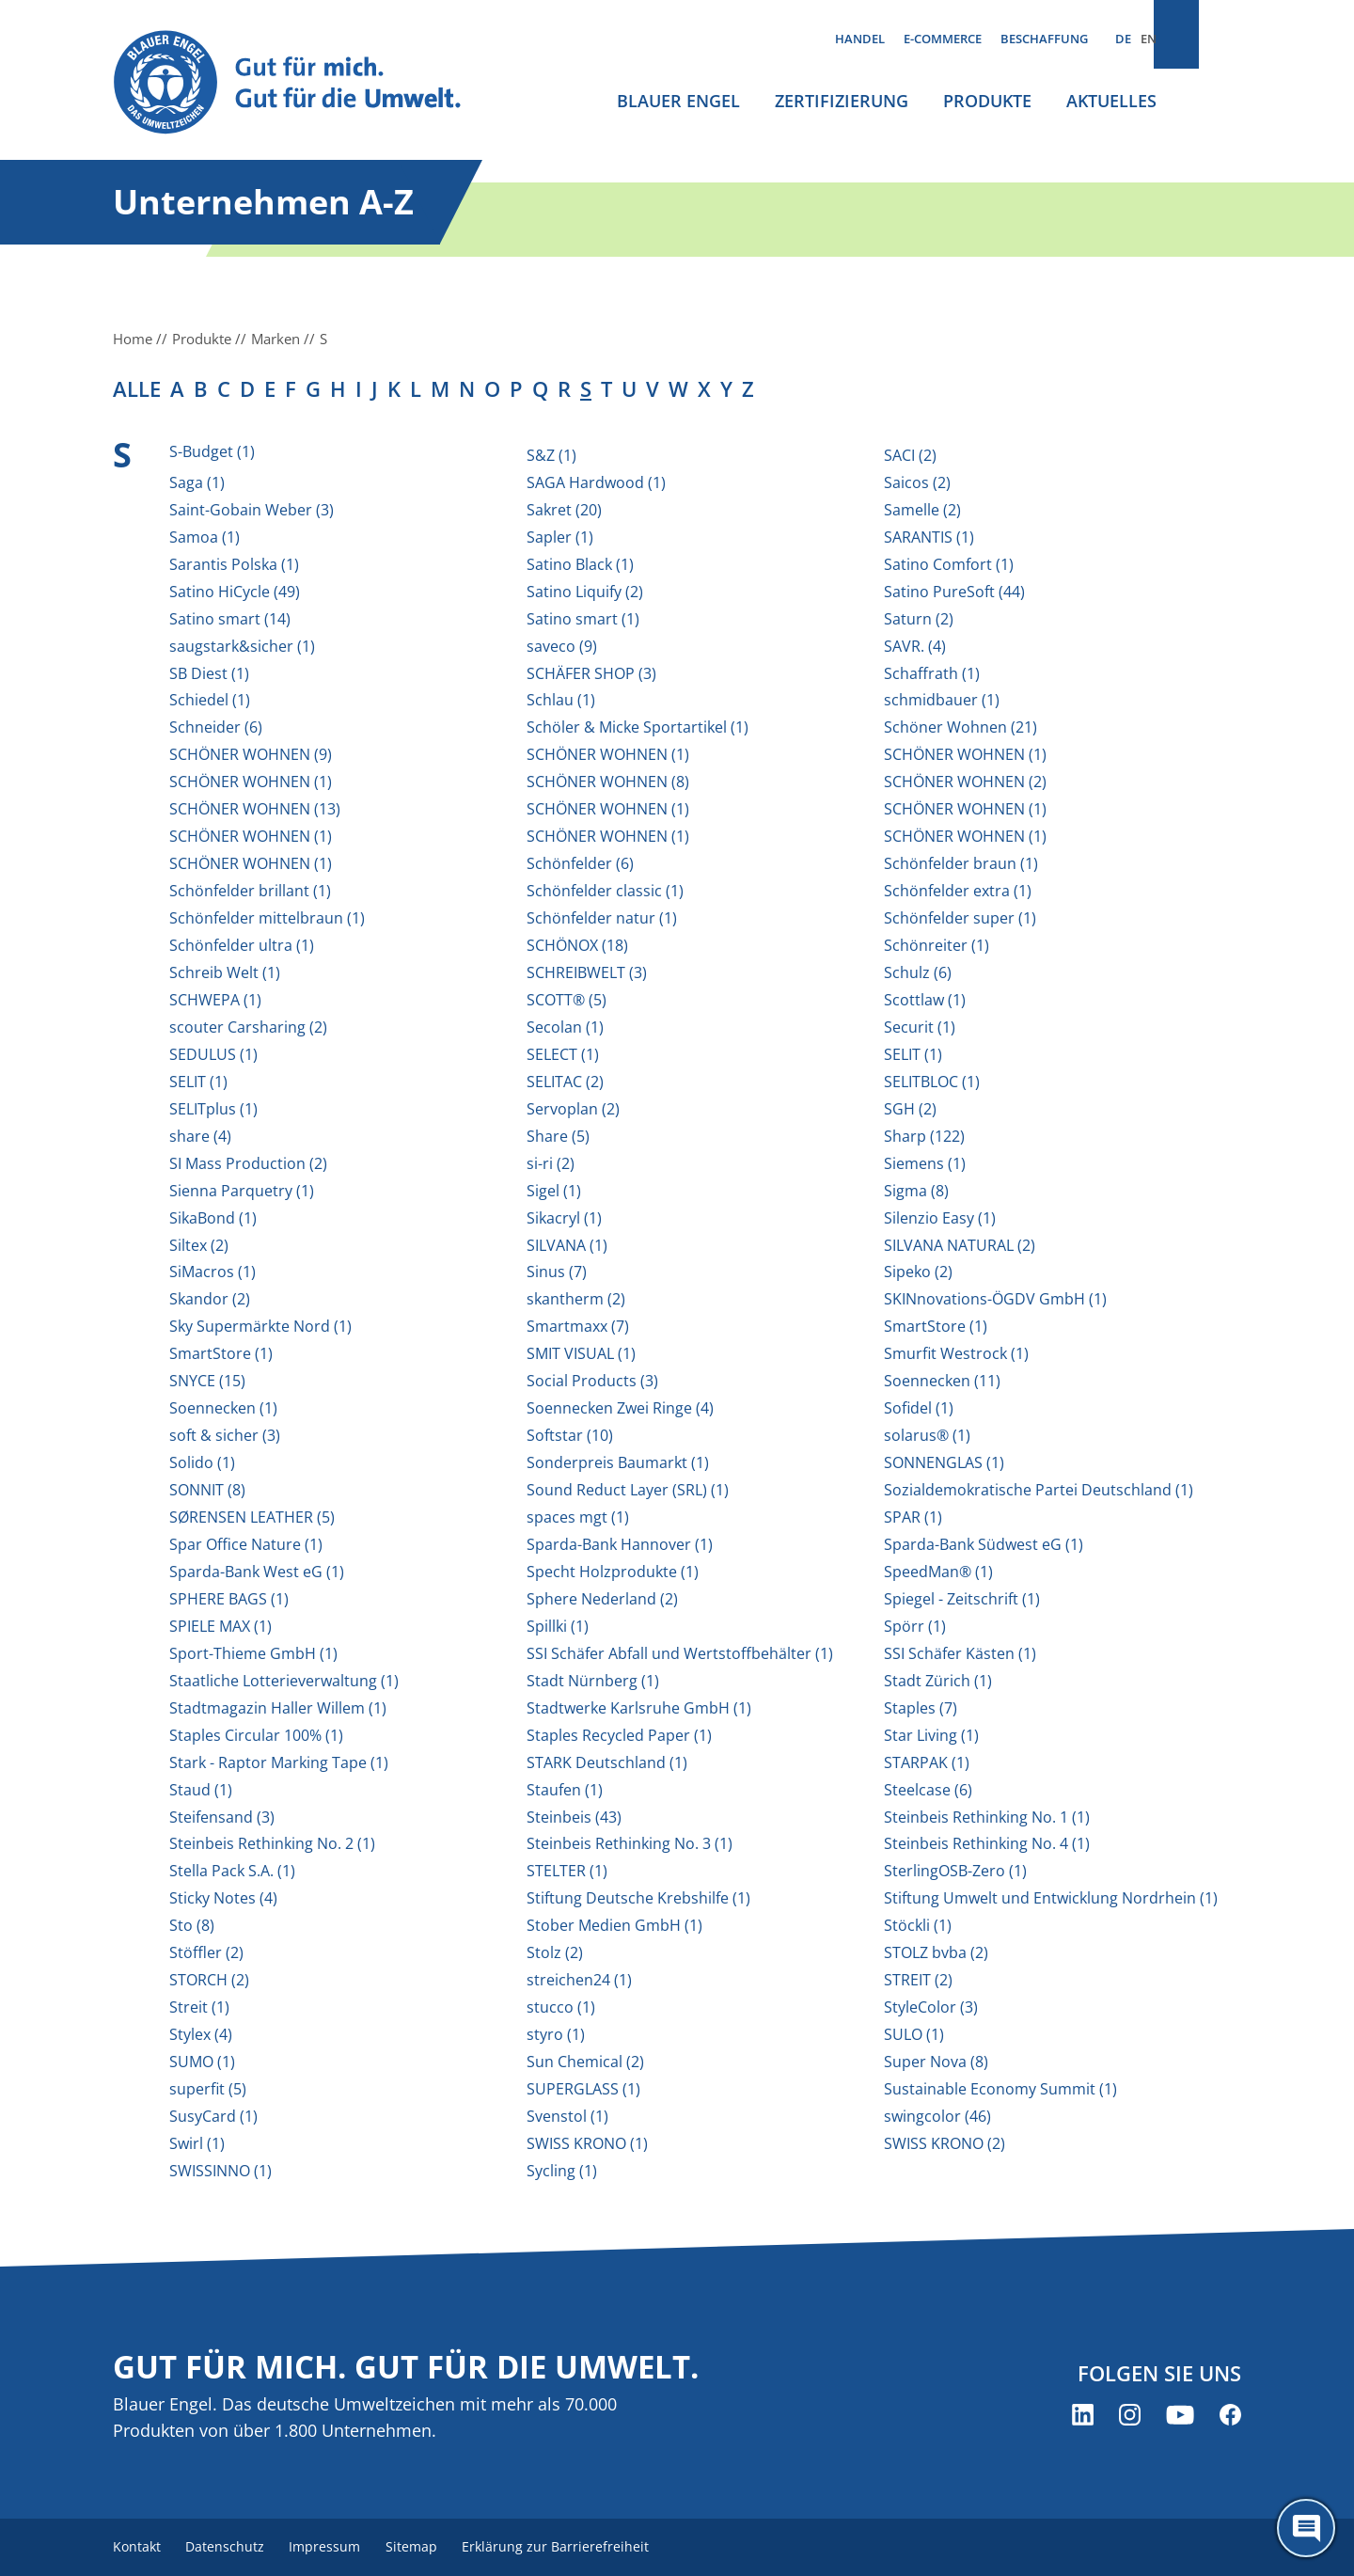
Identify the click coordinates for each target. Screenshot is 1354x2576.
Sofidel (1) (918, 1408)
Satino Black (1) (580, 564)
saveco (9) (562, 646)
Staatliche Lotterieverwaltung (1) (284, 1680)
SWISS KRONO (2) (944, 2143)
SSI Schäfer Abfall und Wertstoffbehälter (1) (680, 1653)
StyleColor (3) (931, 2007)
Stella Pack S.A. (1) (232, 1870)
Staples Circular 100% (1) (256, 1735)
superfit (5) (207, 2088)
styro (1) (556, 2034)
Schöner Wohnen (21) (960, 727)
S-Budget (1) (212, 451)
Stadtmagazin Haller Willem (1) (277, 1708)
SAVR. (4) (915, 646)
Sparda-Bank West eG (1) (256, 1571)
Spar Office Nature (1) (246, 1544)
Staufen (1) (565, 1789)
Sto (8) (191, 1925)
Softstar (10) (570, 1435)
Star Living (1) (931, 1735)
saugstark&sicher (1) (242, 646)
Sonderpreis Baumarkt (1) (618, 1462)
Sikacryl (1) (564, 1218)
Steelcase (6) (928, 1789)
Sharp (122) (924, 1136)
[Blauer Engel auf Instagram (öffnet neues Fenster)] (1130, 2416)
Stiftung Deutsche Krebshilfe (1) (638, 1898)
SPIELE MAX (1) (220, 1626)
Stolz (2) (555, 1952)
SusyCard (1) (213, 2116)
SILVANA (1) (567, 1245)
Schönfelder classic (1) (605, 890)
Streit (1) (199, 2007)
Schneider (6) (215, 727)
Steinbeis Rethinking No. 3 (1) (629, 1843)
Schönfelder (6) (580, 863)
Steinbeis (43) (574, 1817)
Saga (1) (197, 482)
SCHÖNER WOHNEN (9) (250, 754)
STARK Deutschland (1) (607, 1762)
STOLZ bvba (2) (936, 1952)
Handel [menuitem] (860, 38)
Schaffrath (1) (932, 673)
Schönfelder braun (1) (961, 863)
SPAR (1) (913, 1517)
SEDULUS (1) (213, 1054)
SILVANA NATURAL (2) (959, 1245)
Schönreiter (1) (936, 945)
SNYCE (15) (207, 1380)
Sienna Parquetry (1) (241, 1190)
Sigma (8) (916, 1190)
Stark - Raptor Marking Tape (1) (278, 1762)
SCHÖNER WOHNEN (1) (608, 754)
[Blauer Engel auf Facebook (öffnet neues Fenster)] (1230, 2416)
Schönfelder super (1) (960, 918)
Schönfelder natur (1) (602, 918)
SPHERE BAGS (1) (229, 1598)
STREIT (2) (918, 1979)
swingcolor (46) (937, 2116)
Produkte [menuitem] (987, 100)
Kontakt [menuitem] (138, 2547)
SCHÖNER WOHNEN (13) (254, 808)
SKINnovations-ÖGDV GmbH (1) (995, 1298)
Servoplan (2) (573, 1108)
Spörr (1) (915, 1626)
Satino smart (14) (230, 618)
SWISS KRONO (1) (587, 2143)
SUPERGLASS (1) (583, 2088)
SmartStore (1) (935, 1326)
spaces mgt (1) (578, 1517)
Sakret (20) (564, 509)
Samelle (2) (922, 509)
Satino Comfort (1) (949, 564)
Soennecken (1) (223, 1408)
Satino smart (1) (583, 618)
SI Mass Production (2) (248, 1163)
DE (1123, 38)
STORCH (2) (209, 1979)
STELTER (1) (567, 1870)
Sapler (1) (560, 537)
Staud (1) (200, 1789)
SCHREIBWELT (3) (587, 972)
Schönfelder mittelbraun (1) (267, 918)
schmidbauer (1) (942, 699)
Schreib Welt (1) (224, 972)
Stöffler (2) (206, 1952)
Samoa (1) (204, 537)
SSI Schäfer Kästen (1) (960, 1653)
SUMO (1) (202, 2061)
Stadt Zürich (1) (938, 1680)
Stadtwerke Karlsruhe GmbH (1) (639, 1708)
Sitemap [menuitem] (432, 2547)
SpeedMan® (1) (938, 1571)
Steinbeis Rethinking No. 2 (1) (272, 1843)
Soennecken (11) (942, 1380)
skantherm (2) (576, 1298)
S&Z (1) (551, 455)
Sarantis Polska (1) (234, 564)
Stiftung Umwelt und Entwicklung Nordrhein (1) (1051, 1898)
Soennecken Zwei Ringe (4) (620, 1408)
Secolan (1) (565, 1027)
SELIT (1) (913, 1054)
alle (137, 388)
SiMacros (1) (212, 1271)
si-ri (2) (551, 1163)
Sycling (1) (562, 2170)
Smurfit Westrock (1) (956, 1353)
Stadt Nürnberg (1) (593, 1680)
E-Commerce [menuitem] (943, 38)
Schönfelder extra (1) (957, 890)
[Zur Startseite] (304, 83)
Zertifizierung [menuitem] (841, 100)
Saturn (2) (918, 618)
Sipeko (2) (918, 1271)
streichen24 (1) (579, 1979)
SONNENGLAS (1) (944, 1462)
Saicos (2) (917, 482)
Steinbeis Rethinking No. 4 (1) (987, 1843)
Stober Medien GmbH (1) (614, 1925)
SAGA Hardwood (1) (596, 482)
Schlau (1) (561, 699)
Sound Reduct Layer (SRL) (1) (628, 1489)
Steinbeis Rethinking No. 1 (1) (987, 1817)
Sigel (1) (554, 1190)
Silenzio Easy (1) (940, 1218)
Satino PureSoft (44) (954, 591)
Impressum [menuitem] (339, 2547)
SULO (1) (914, 2034)
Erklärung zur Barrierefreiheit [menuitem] (583, 2547)
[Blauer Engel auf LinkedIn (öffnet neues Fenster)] (1083, 2416)
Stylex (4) (200, 2034)
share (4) (200, 1136)
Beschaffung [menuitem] (1044, 38)
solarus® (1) (927, 1435)
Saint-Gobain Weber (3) (251, 509)
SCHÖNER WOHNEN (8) (608, 781)
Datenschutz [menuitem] (233, 2547)
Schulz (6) (918, 972)
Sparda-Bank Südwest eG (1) (983, 1544)
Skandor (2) (209, 1298)
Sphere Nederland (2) (602, 1598)
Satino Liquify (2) (585, 591)
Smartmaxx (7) (578, 1326)
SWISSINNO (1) (220, 2170)
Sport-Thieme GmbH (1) (253, 1653)
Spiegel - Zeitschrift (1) (962, 1598)
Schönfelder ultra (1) (241, 945)
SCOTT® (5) (566, 999)
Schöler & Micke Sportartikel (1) (637, 727)
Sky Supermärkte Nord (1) (260, 1326)
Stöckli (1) (918, 1925)
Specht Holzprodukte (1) (613, 1571)
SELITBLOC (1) (932, 1081)
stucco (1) (561, 2007)
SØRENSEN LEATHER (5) (252, 1517)
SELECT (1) (563, 1054)
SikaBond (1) (213, 1218)
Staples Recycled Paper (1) (619, 1735)
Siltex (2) (198, 1245)
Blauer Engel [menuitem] (678, 100)
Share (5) (558, 1136)
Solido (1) (202, 1462)
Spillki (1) (558, 1626)
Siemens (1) (925, 1163)
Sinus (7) (557, 1271)
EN (1149, 38)
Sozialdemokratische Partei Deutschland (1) (1038, 1489)
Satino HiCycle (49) (234, 591)
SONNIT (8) (207, 1489)
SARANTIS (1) (929, 537)
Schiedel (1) (209, 699)
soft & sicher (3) (224, 1435)
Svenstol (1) (567, 2116)
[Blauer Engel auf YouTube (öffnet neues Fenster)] (1180, 2416)
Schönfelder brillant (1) (250, 890)
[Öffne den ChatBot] (1306, 2528)
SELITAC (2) (565, 1081)
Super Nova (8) (936, 2061)
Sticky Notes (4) (223, 1898)
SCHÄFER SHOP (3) (591, 673)
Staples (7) (920, 1708)
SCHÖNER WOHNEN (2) (965, 781)
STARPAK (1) (926, 1762)
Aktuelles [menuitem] (1111, 100)
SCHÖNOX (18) (577, 945)
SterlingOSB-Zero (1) (955, 1870)
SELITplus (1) (213, 1108)
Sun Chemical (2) (585, 2061)
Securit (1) (919, 1027)
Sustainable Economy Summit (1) (1000, 2088)
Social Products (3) (592, 1380)
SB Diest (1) (209, 673)
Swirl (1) (197, 2143)
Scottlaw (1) (925, 999)
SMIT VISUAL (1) (581, 1353)
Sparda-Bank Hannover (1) (620, 1544)
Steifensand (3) (222, 1817)
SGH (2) (910, 1108)
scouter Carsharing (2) (248, 1027)
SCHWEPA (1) (215, 999)
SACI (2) (910, 455)
